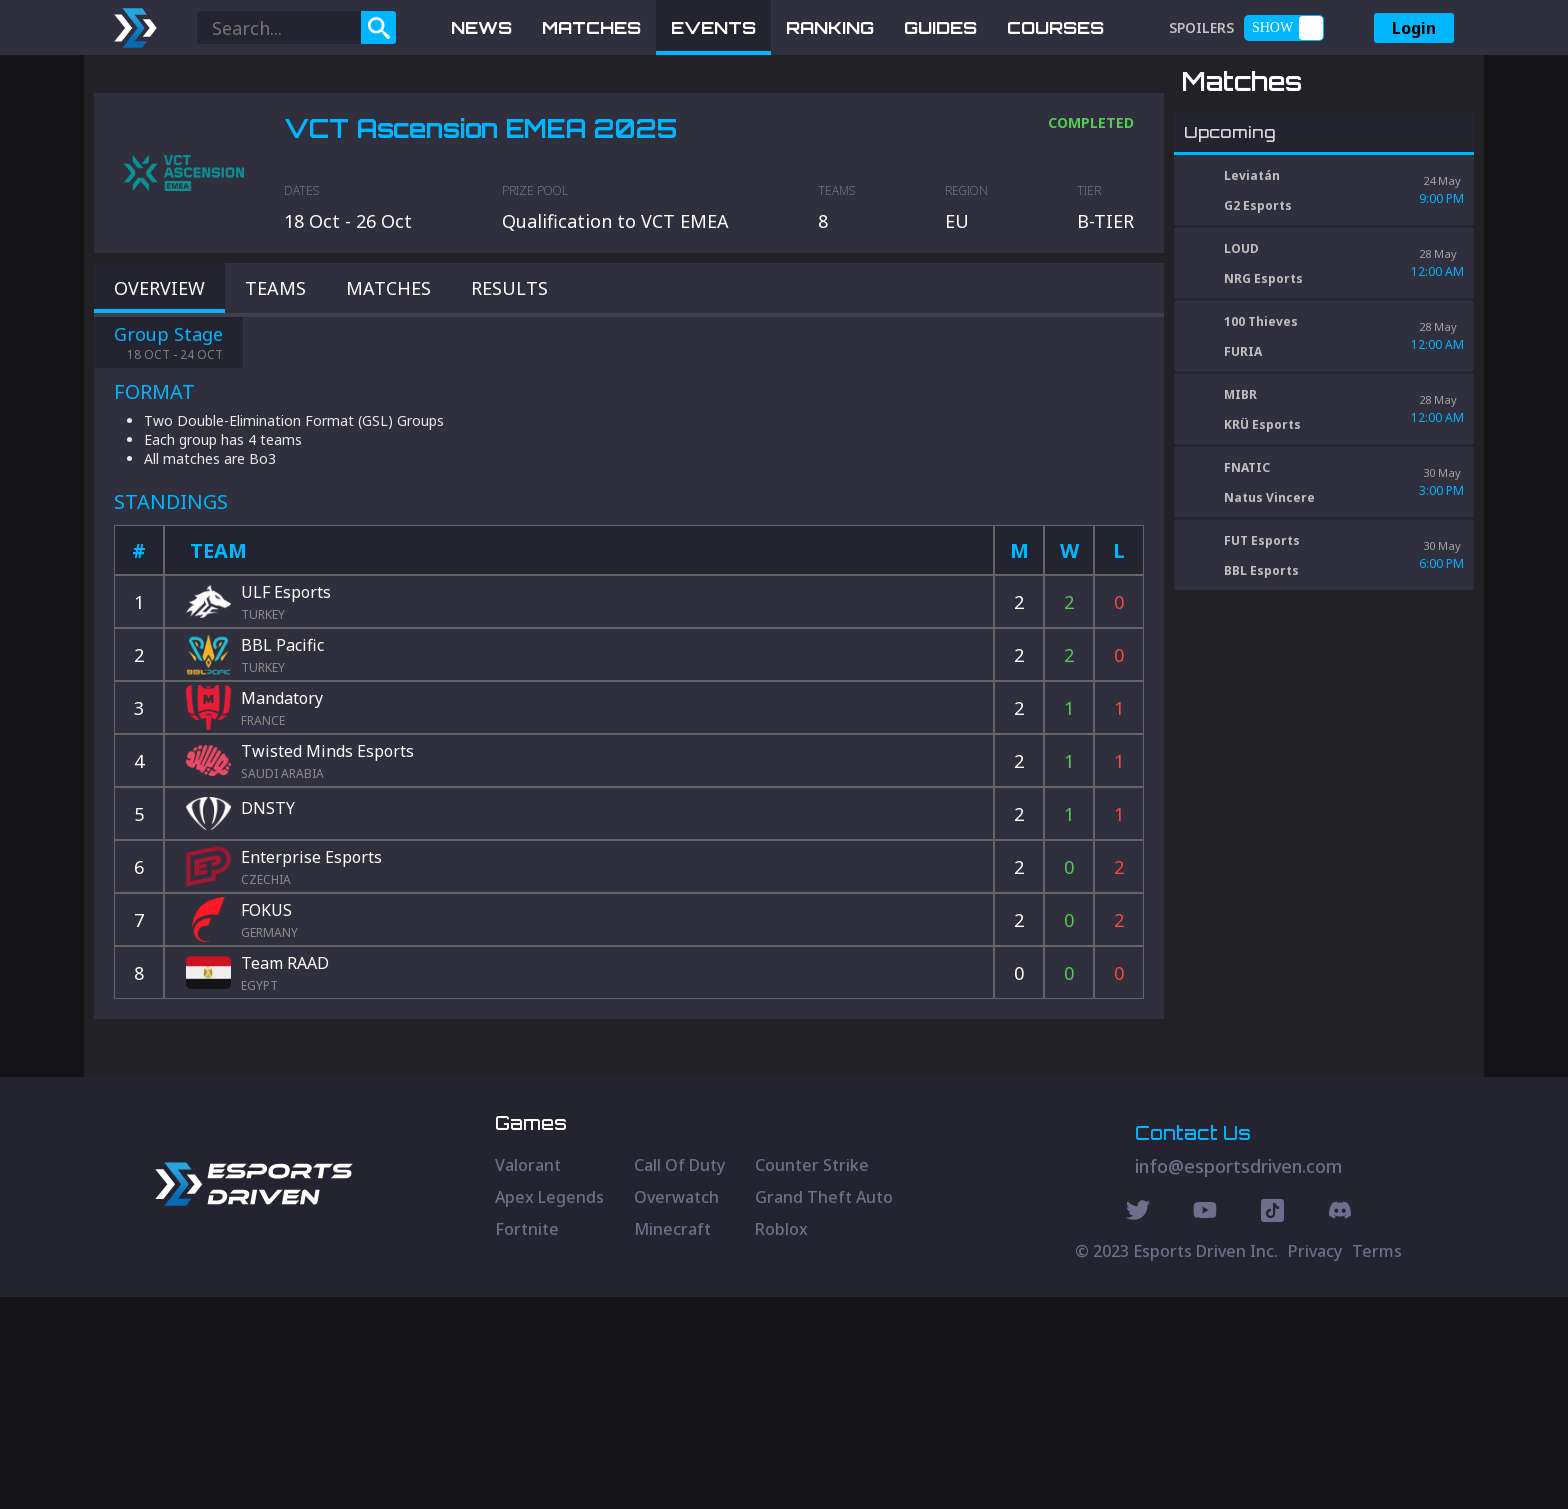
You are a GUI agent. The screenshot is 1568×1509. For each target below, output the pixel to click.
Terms (1377, 1463)
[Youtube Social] (1205, 1425)
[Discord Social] (1272, 1425)
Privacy (1315, 1463)
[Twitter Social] (1138, 1425)
